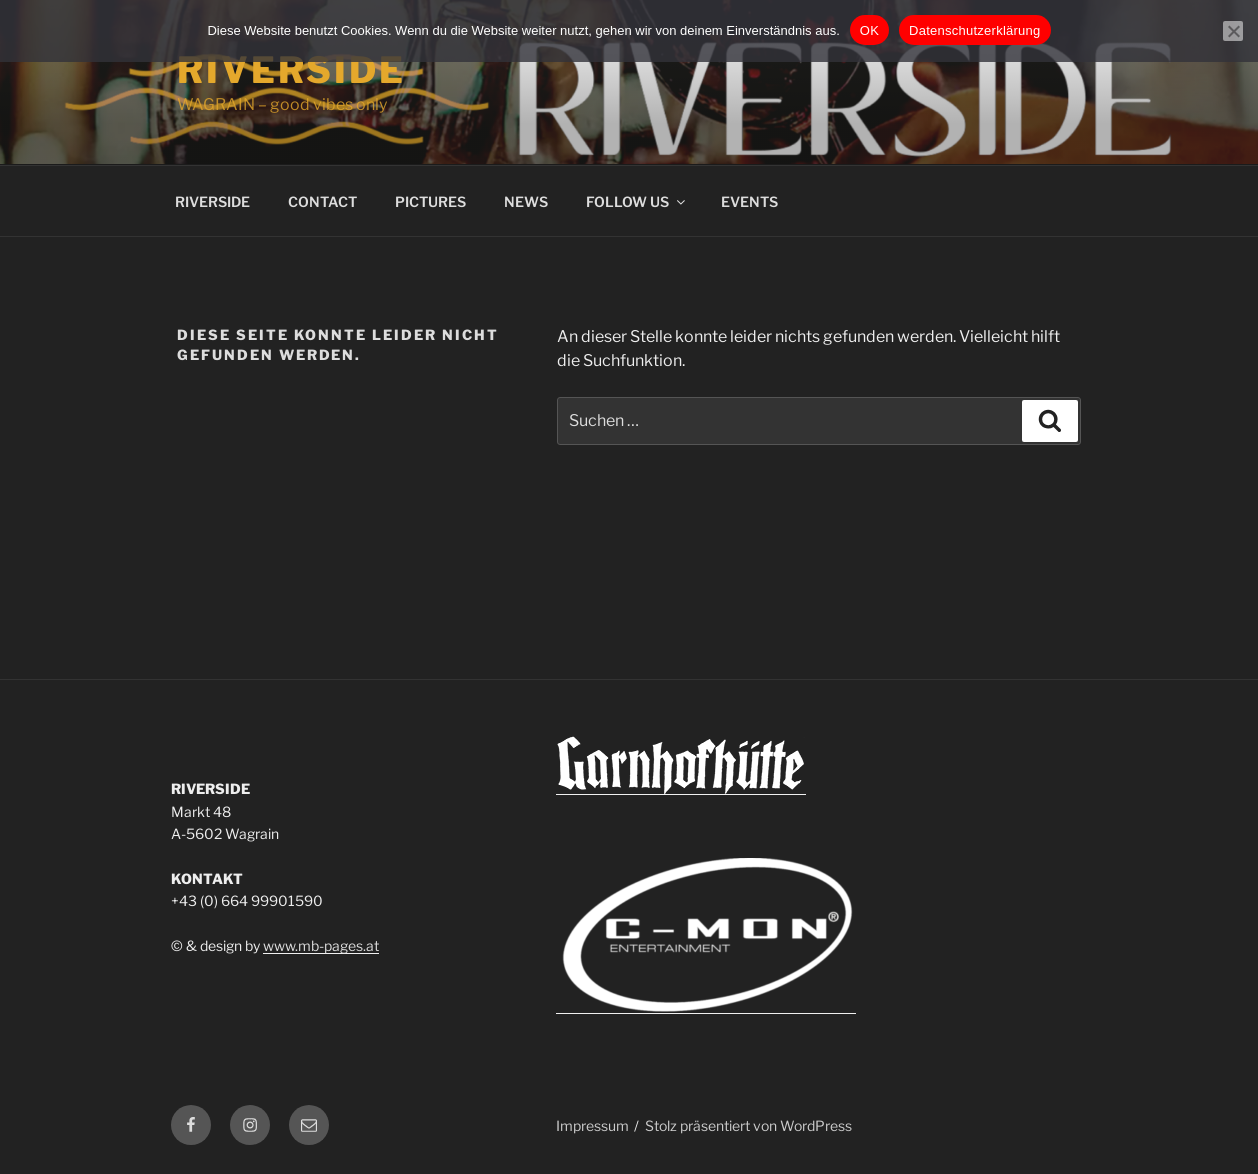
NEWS (526, 201)
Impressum (592, 1125)
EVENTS (749, 201)
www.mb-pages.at (321, 945)
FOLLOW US (637, 201)
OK (869, 30)
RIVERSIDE (212, 201)
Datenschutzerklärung (974, 30)
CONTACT (322, 201)
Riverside (291, 70)
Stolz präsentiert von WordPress (748, 1125)
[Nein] (1233, 31)
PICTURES (430, 201)
